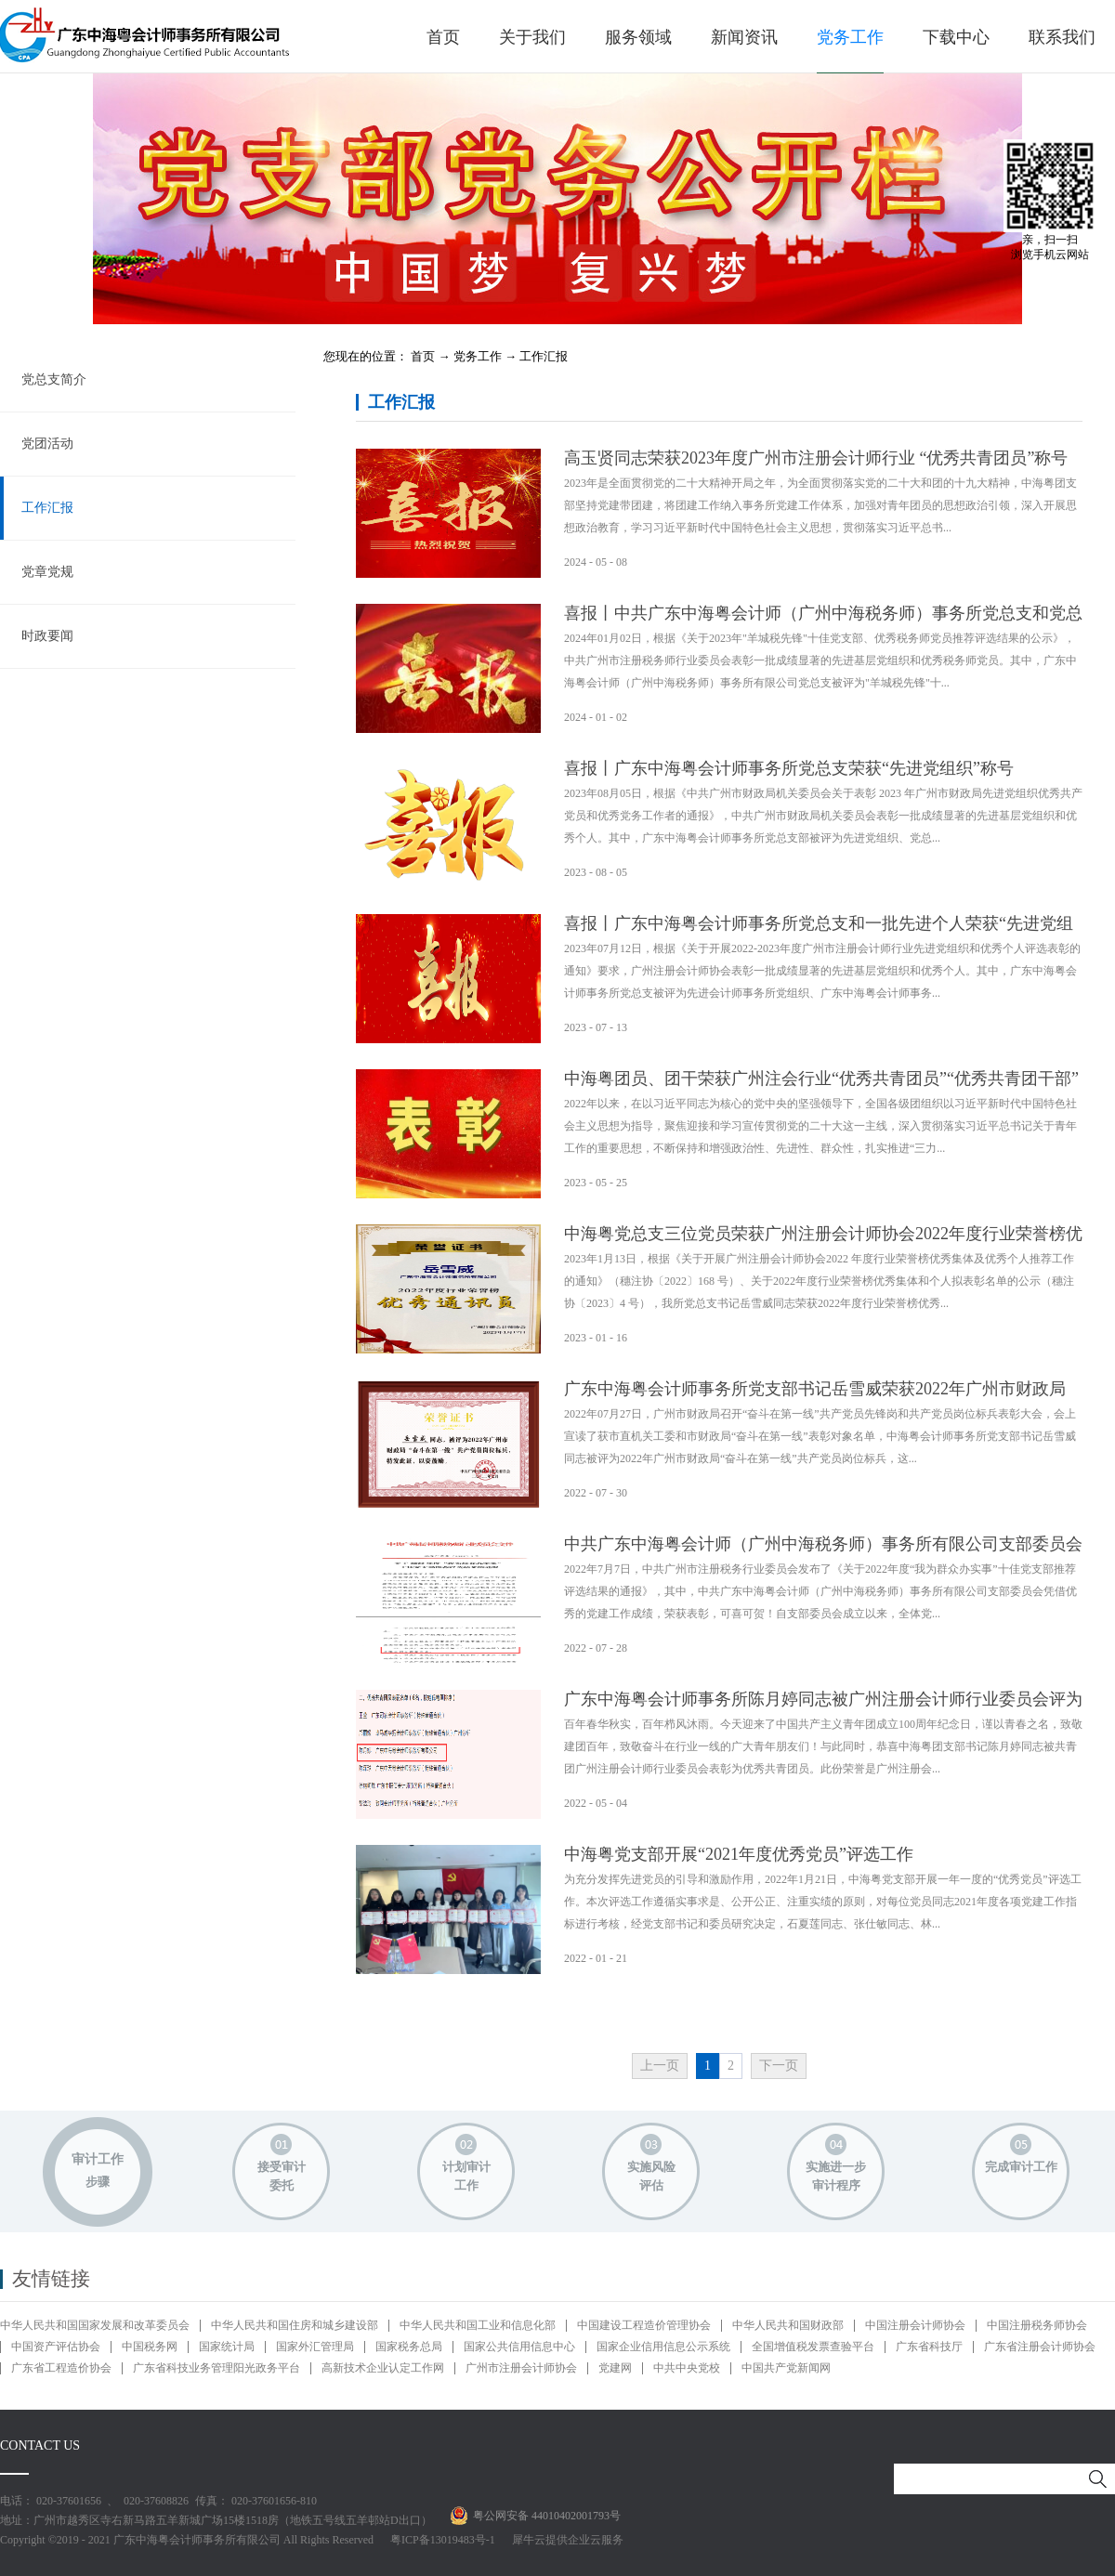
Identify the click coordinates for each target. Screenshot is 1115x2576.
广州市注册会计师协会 (521, 2367)
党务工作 (477, 356)
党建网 (615, 2367)
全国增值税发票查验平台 (813, 2346)
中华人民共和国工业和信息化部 (478, 2325)
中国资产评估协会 (55, 2346)
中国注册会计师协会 (915, 2325)
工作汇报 (543, 356)
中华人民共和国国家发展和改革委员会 (95, 2325)
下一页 (778, 2066)
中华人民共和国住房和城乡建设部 (294, 2325)
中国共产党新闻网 (786, 2367)
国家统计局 (227, 2346)
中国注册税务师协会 (1037, 2325)
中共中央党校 (686, 2367)
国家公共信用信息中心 (519, 2346)
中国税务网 (149, 2346)
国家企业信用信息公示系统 (663, 2346)
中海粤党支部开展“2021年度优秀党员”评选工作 (738, 1854)
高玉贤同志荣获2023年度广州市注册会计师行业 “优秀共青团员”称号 (816, 458)
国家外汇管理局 (315, 2346)
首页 (443, 37)
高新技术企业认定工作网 (382, 2367)
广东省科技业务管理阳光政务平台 (216, 2367)
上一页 (659, 2066)
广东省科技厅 (929, 2346)
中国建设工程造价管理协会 (644, 2325)
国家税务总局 (408, 2346)
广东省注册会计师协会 (1039, 2346)
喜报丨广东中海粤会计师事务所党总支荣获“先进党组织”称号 (789, 768)
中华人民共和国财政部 (788, 2325)
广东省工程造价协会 (61, 2367)
